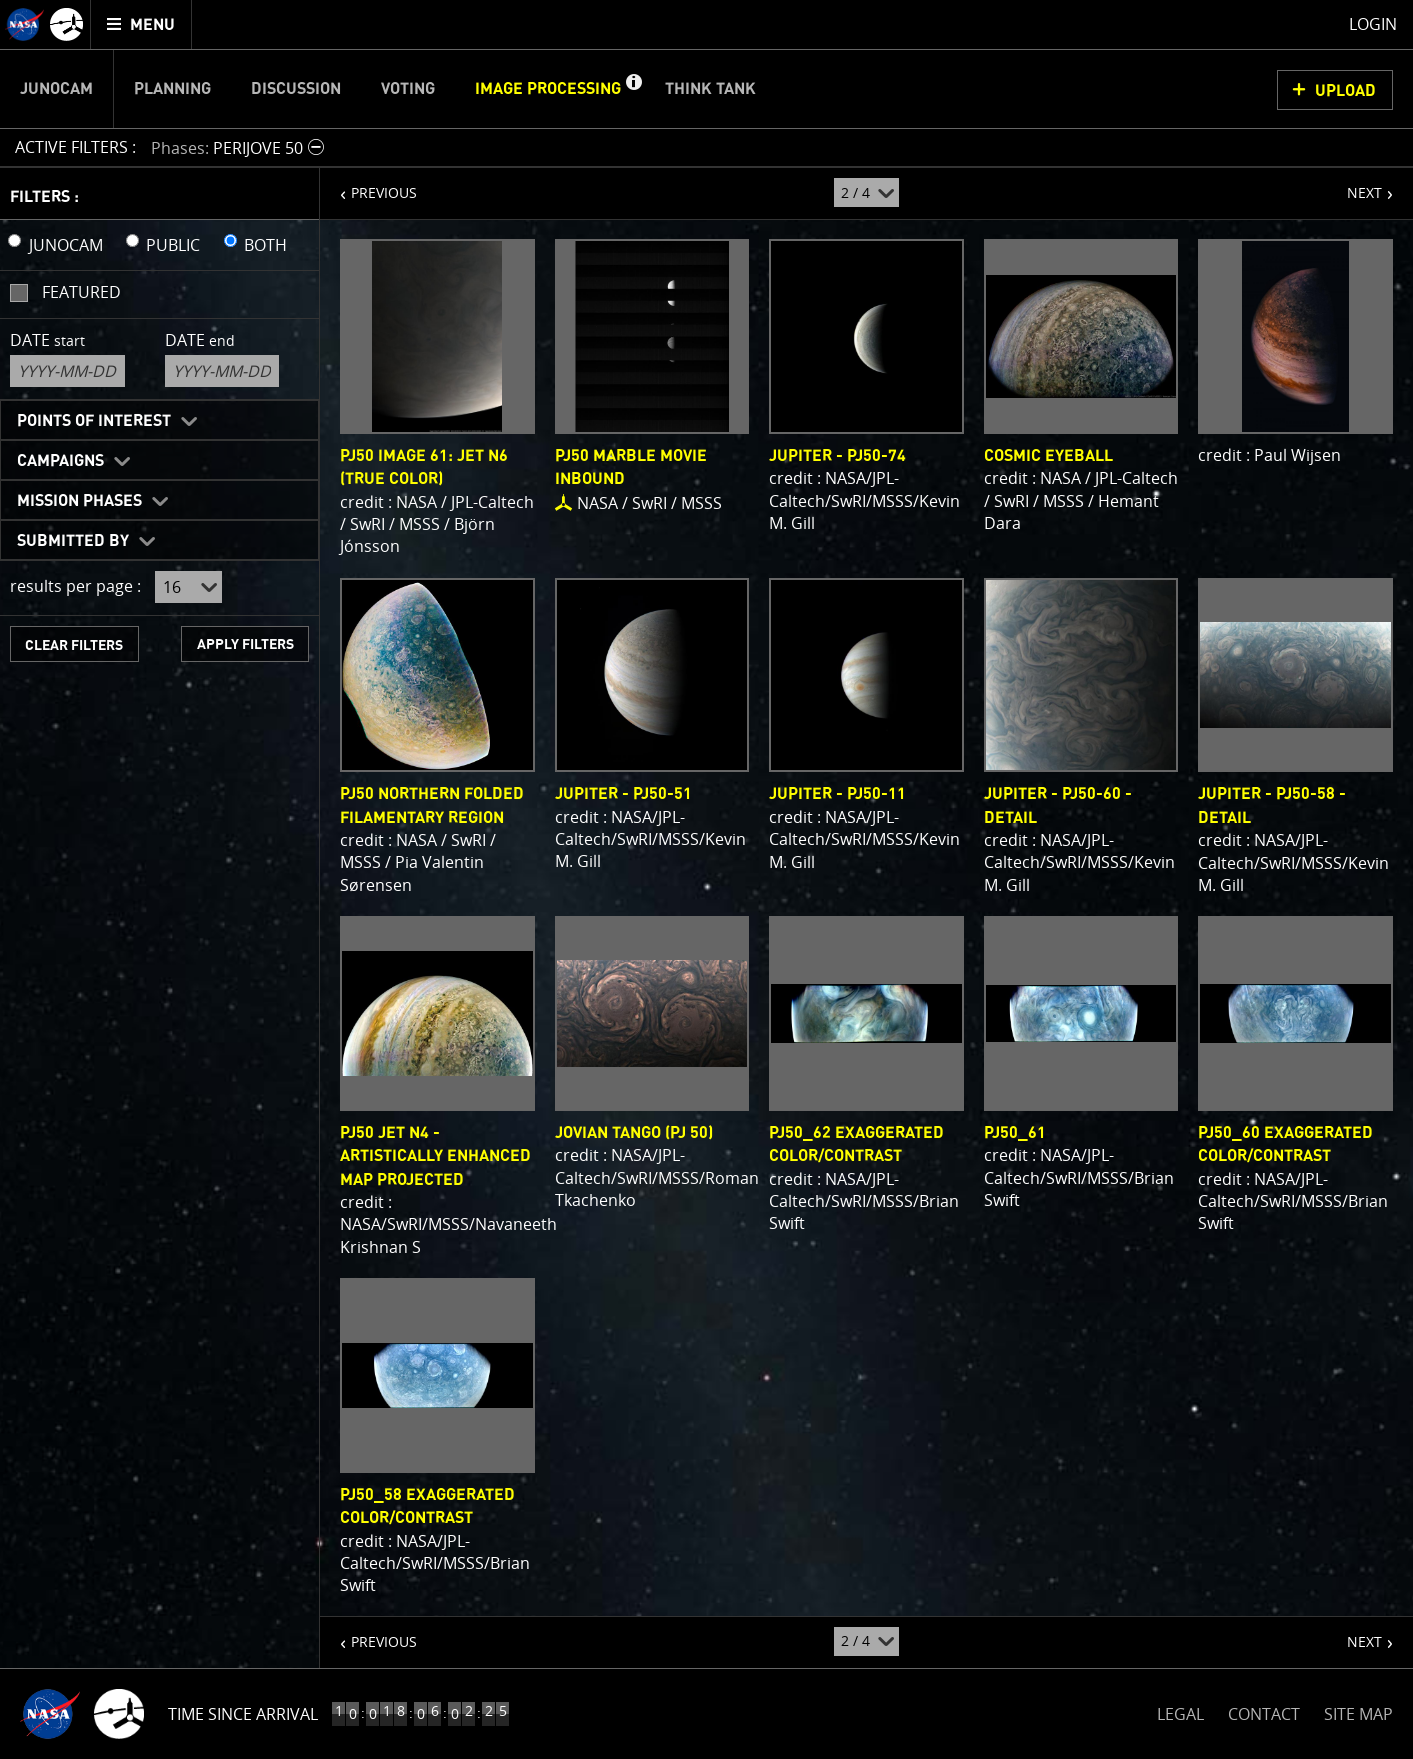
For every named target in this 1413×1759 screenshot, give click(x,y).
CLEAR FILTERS (74, 645)
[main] (706, 879)
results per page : (75, 586)
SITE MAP (1358, 1714)
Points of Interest (94, 421)
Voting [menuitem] (408, 89)
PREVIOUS (368, 185)
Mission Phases (79, 501)
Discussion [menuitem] (296, 89)
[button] (633, 89)
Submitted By (73, 541)
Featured (81, 292)
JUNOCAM (66, 245)
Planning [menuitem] (172, 89)
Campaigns (60, 461)
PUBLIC (173, 245)
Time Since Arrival (243, 1714)
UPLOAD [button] (1345, 91)
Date (47, 340)
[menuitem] (141, 24)
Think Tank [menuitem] (710, 89)
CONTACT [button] (1264, 1714)
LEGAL (1180, 1710)
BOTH (265, 245)
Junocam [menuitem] (56, 89)
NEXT (1354, 185)
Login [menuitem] (1373, 24)
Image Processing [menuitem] (548, 89)
